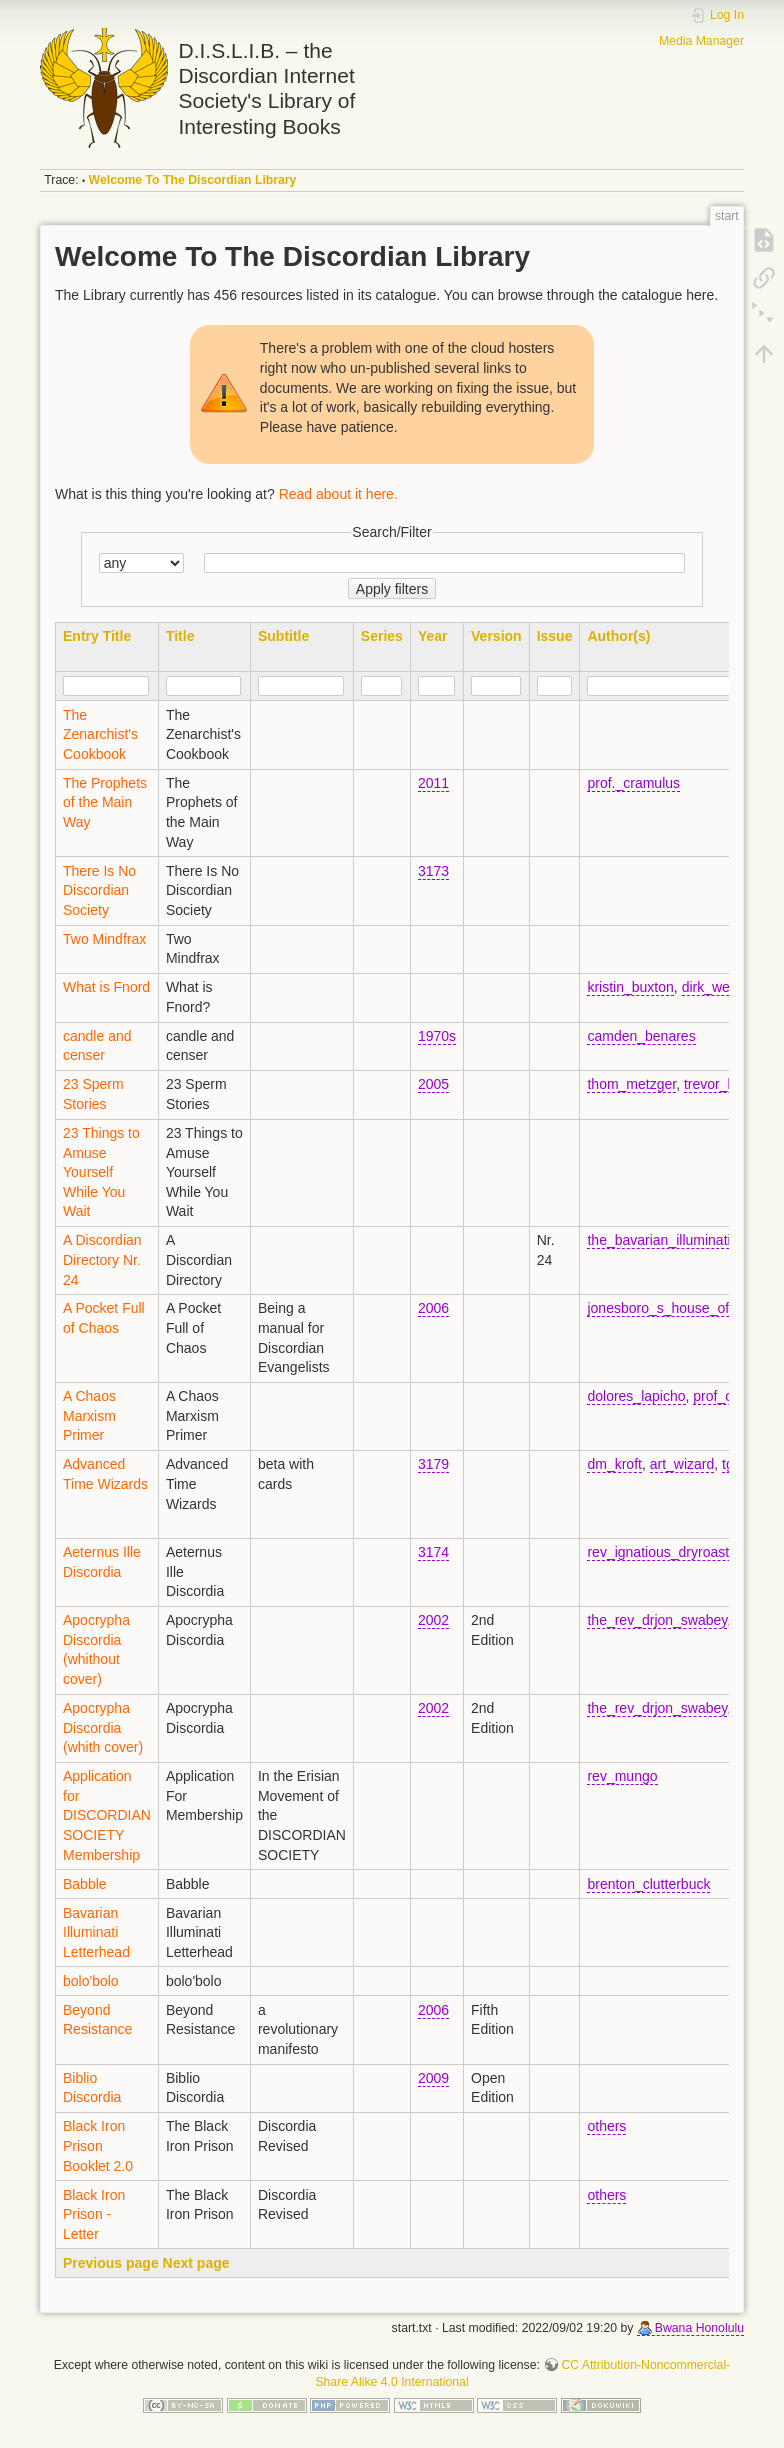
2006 (433, 1308)
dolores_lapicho (636, 1396)
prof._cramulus (633, 783)
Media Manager (701, 41)
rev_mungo (622, 1776)
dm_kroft (614, 1464)
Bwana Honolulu (699, 2328)
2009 (433, 2078)
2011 (433, 783)
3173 (433, 871)
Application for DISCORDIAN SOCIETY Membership (107, 1815)
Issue (555, 636)
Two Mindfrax (104, 939)
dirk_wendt (716, 987)
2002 (433, 1620)
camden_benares (641, 1036)
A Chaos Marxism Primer (89, 1415)
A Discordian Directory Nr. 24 (102, 1259)
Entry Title (97, 636)
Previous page (111, 2263)
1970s (437, 1036)
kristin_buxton (630, 987)
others (606, 2126)
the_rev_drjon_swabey (657, 1620)
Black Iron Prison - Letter (94, 2214)
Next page (196, 2263)
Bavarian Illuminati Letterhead (96, 1932)
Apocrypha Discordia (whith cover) (103, 1727)
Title (180, 636)
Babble (85, 1884)
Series (382, 636)
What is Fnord (106, 987)
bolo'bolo (91, 1981)
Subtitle (283, 636)
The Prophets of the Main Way (105, 802)
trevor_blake (722, 1084)
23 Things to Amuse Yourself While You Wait (101, 1172)
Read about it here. (338, 494)
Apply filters (392, 589)
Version (496, 636)
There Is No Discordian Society (99, 890)
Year (433, 636)
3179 (433, 1464)
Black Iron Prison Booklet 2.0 (98, 2145)
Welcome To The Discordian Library (193, 180)
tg (728, 1464)
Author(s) (618, 636)
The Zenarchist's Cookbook (100, 734)
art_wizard (682, 1464)
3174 (433, 1552)
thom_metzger (631, 1084)
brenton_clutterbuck (648, 1884)
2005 (433, 1084)
